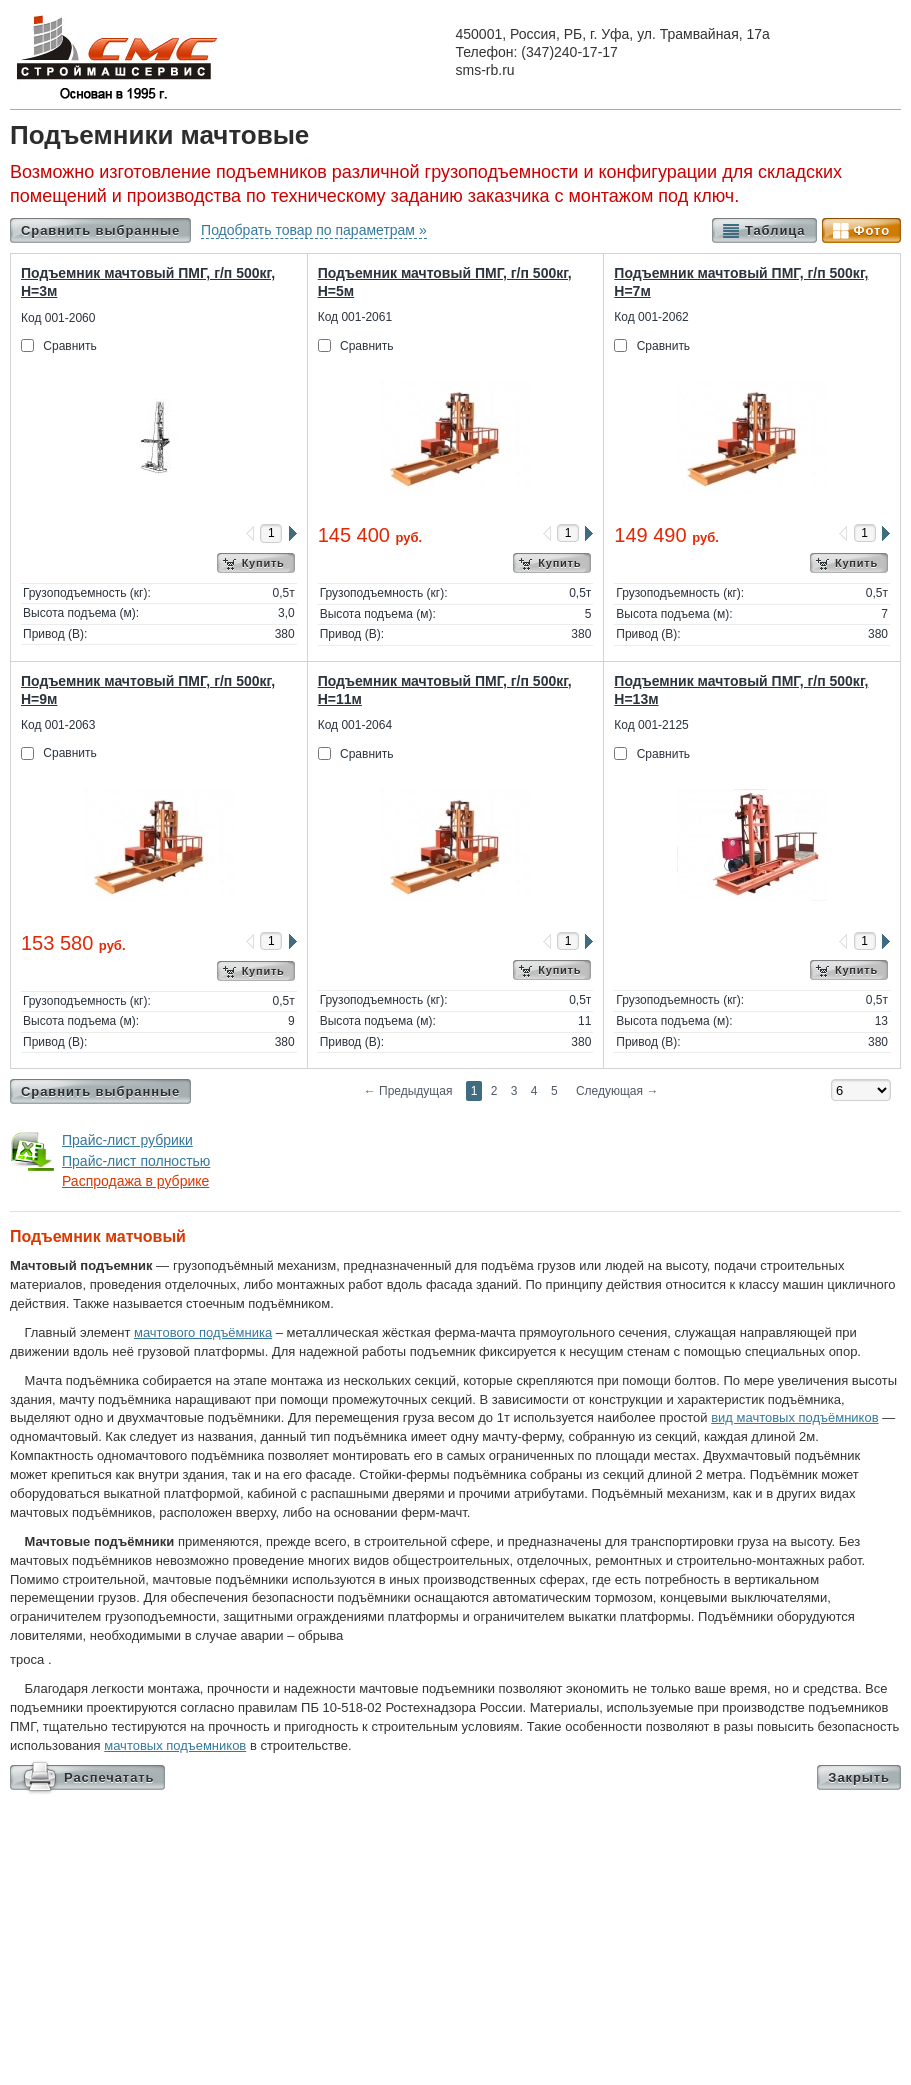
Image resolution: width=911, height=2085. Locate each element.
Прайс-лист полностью (136, 1161)
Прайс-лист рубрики (127, 1140)
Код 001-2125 (651, 725)
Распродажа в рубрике (135, 1181)
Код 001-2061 (355, 317)
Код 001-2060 (58, 318)
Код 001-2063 (58, 725)
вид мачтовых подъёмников (794, 1417)
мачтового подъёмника (203, 1332)
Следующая (617, 1091)
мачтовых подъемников (175, 1745)
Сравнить (69, 346)
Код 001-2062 (651, 317)
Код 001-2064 (355, 725)
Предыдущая (408, 1091)
